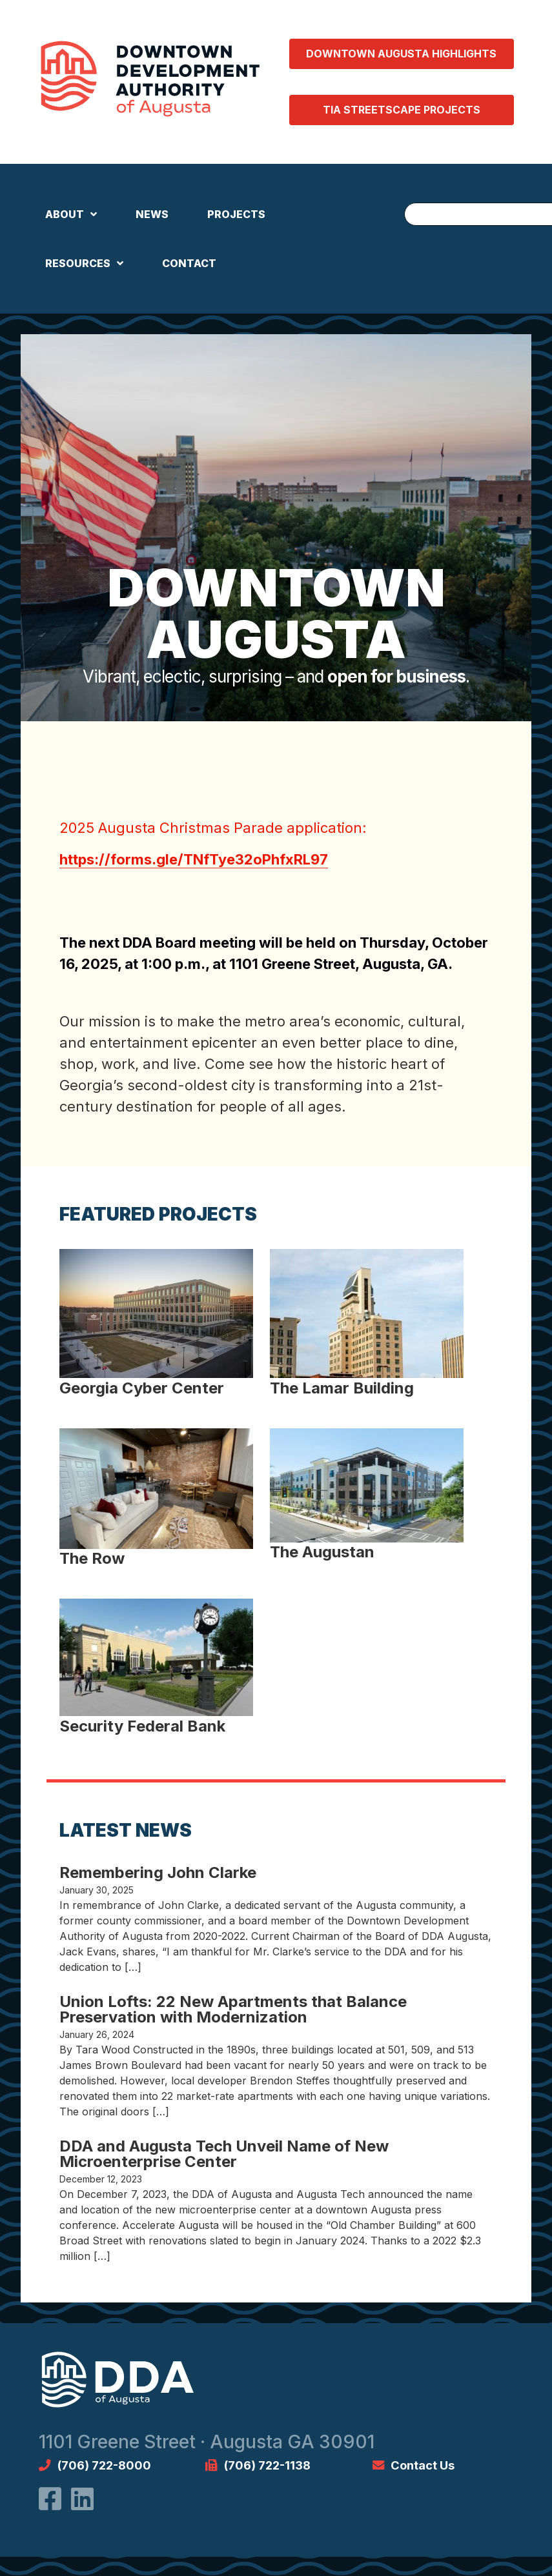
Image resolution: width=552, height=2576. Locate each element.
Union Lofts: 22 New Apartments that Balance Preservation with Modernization (233, 2009)
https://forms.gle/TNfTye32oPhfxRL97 (193, 859)
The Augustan (322, 1552)
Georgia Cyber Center (141, 1388)
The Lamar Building (342, 1388)
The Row (92, 1558)
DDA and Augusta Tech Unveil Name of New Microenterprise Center (224, 2154)
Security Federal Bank (142, 1726)
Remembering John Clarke (157, 1872)
